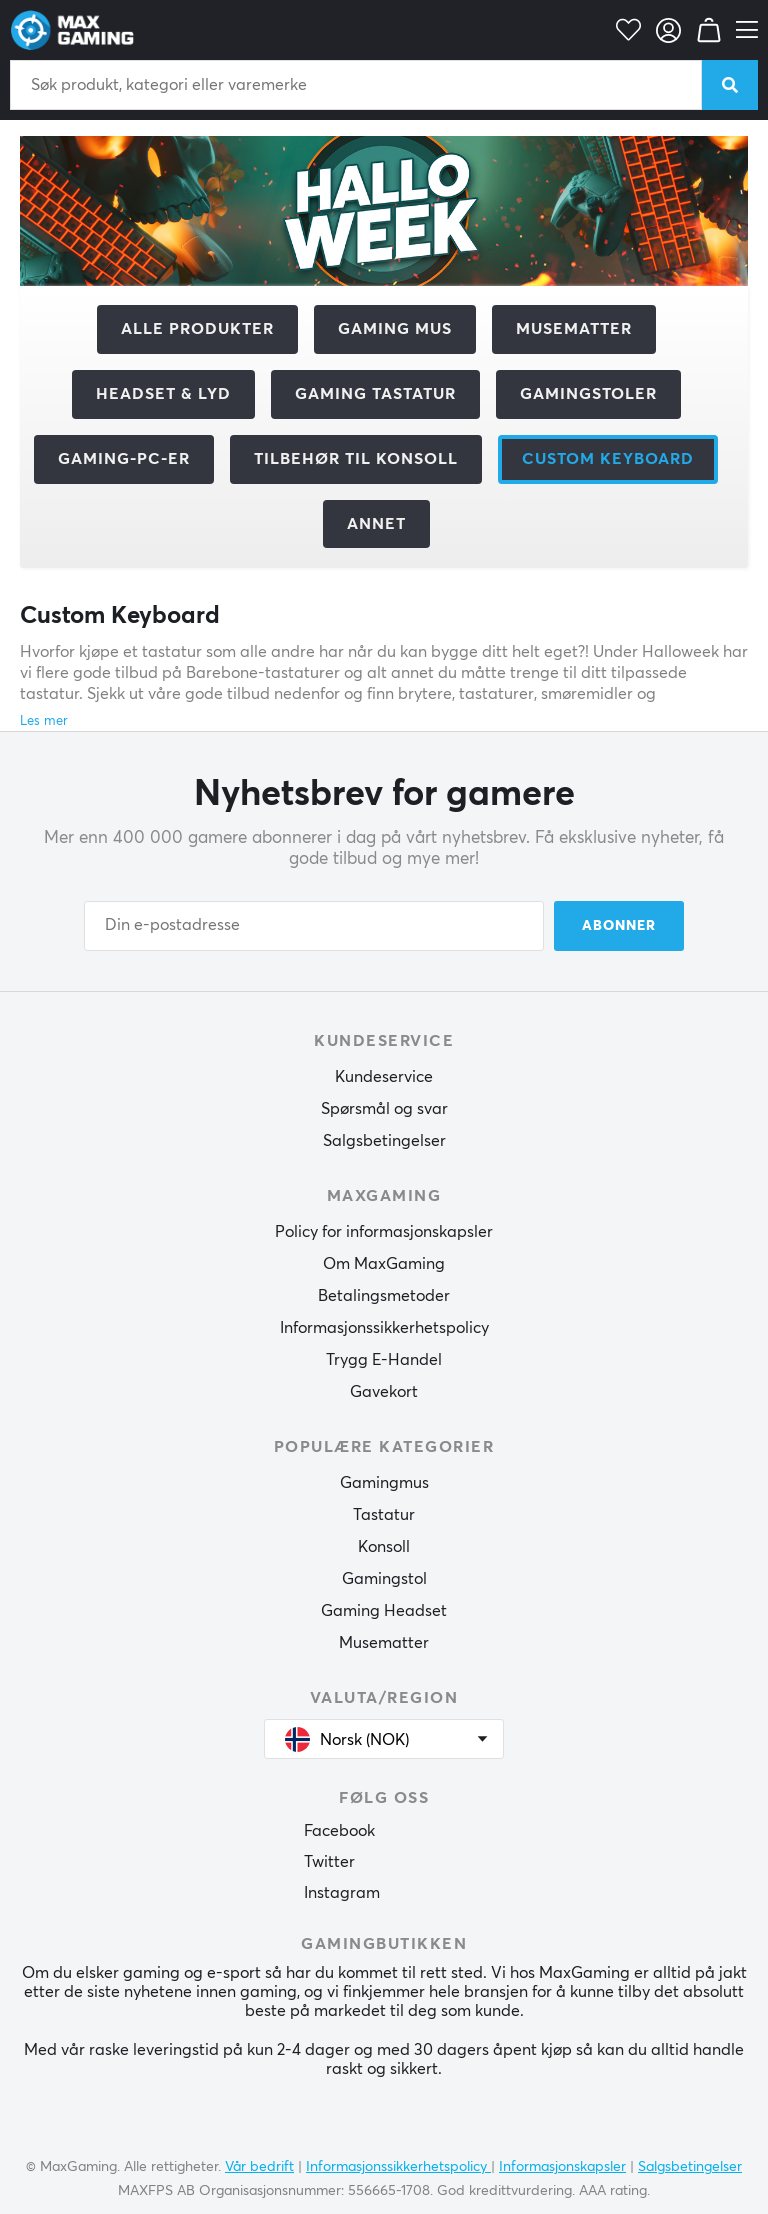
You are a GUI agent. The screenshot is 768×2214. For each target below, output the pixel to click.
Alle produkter (197, 329)
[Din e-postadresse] (314, 926)
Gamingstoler (588, 394)
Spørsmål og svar (384, 1109)
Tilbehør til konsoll (356, 459)
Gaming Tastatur (375, 394)
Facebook (339, 1831)
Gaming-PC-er (124, 459)
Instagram (342, 1893)
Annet (376, 524)
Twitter (329, 1862)
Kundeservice (384, 1077)
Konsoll (384, 1547)
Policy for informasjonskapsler (384, 1232)
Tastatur (384, 1515)
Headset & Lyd (163, 394)
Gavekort (384, 1392)
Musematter (574, 329)
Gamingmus (384, 1483)
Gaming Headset (384, 1611)
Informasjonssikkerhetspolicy (384, 1328)
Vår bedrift (259, 2167)
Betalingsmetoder (384, 1296)
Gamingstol (384, 1579)
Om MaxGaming (384, 1264)
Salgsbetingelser (384, 1141)
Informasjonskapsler (562, 2167)
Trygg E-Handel (384, 1360)
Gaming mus (395, 329)
